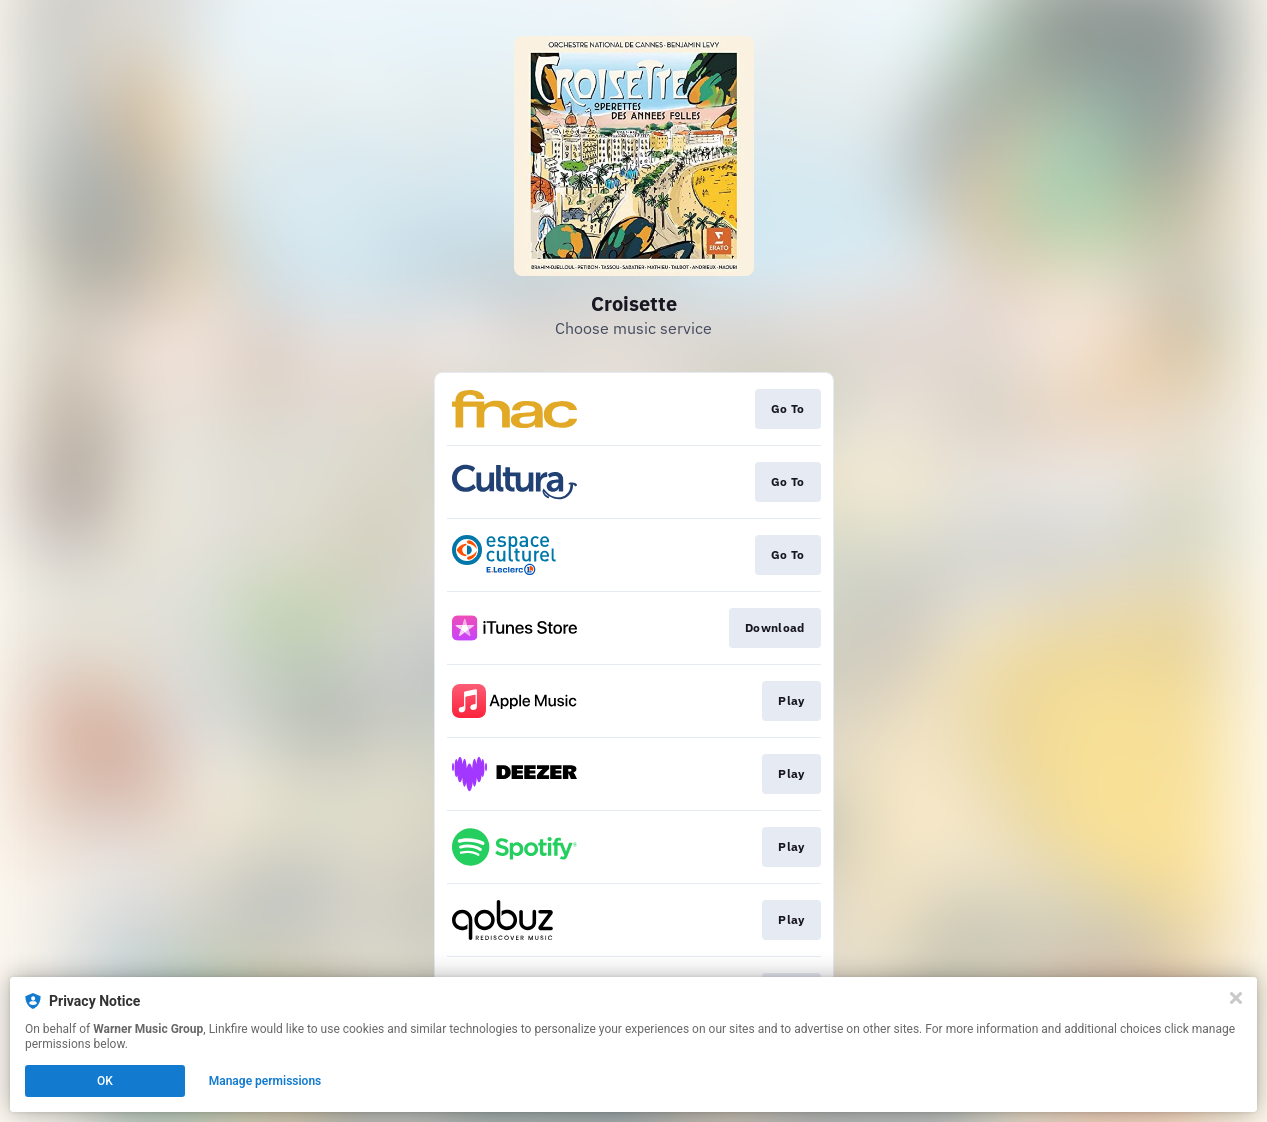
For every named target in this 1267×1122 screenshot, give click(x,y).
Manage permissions (265, 1081)
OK (105, 1081)
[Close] (1236, 998)
